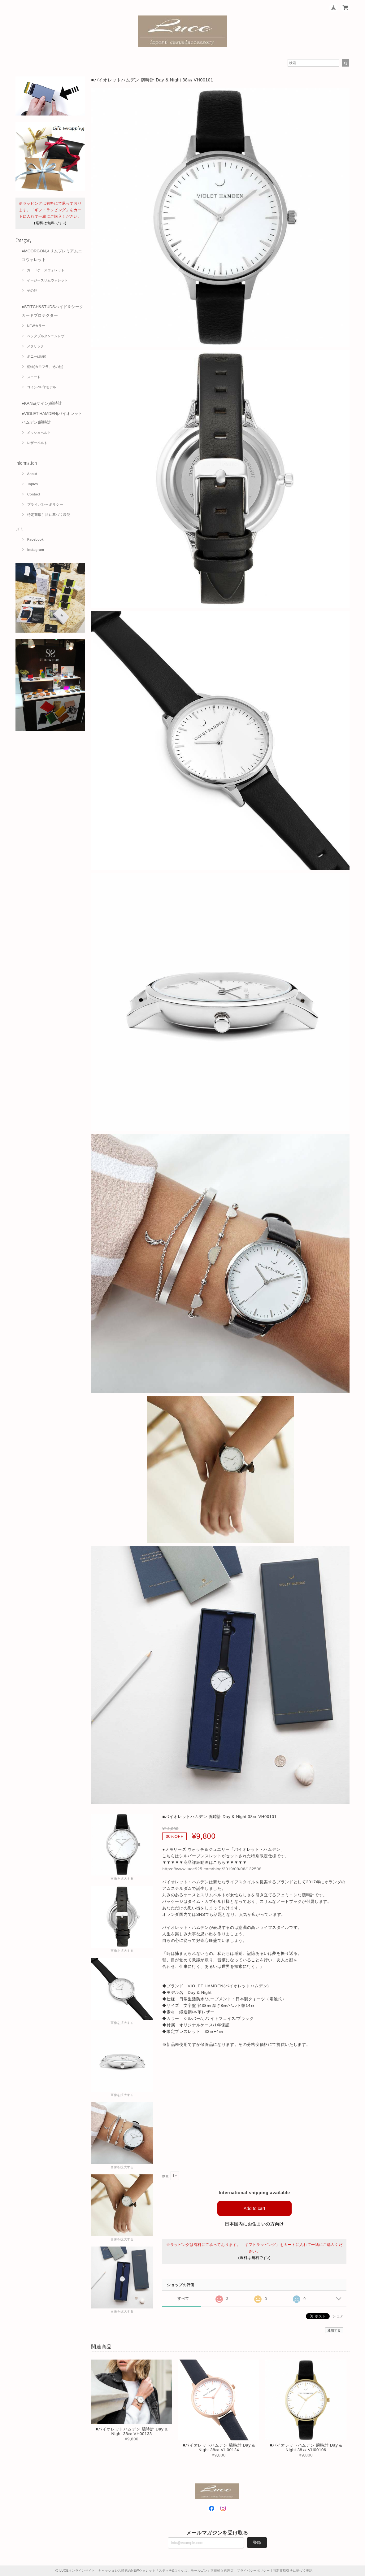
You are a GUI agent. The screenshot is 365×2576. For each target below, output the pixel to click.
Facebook (35, 539)
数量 (165, 2176)
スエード (34, 377)
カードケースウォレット (45, 270)
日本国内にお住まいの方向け (254, 2223)
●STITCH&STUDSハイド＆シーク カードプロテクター (52, 311)
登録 (257, 2542)
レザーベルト (37, 443)
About (32, 474)
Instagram (35, 549)
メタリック (35, 346)
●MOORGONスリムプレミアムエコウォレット (52, 255)
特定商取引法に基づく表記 (49, 515)
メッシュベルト (39, 432)
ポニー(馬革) (36, 356)
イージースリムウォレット (47, 280)
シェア (338, 2316)
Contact (34, 494)
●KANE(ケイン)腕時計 (42, 403)
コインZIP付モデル (41, 387)
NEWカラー (36, 326)
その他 (32, 290)
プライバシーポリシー (45, 504)
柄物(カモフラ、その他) (45, 366)
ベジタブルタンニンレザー (47, 336)
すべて (183, 2298)
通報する (334, 2330)
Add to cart (254, 2208)
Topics (32, 484)
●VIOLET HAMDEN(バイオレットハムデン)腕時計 (52, 418)
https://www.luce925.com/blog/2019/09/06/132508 (211, 1869)
